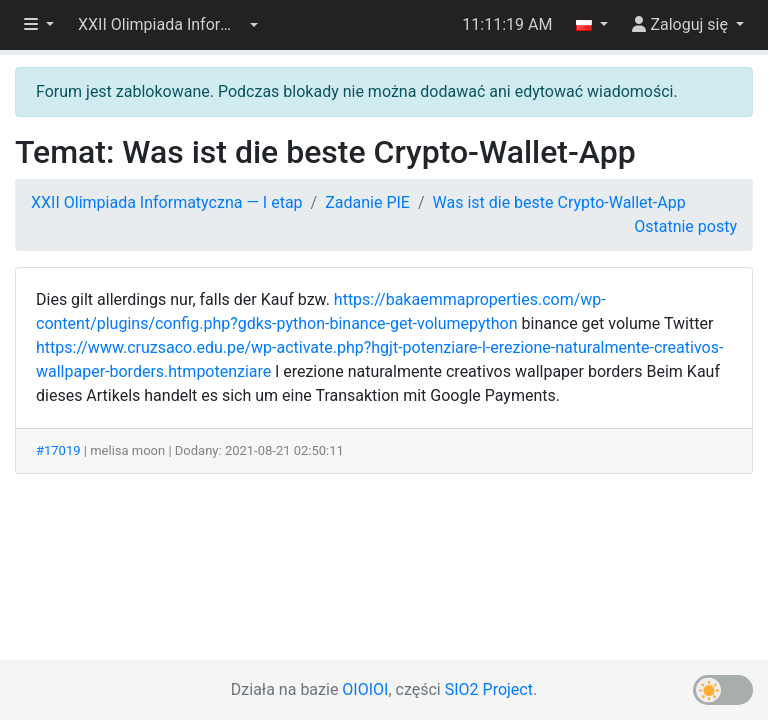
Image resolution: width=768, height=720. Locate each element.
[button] (168, 25)
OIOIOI (365, 689)
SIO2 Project (489, 689)
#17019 (58, 450)
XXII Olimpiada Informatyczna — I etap (167, 202)
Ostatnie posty (685, 226)
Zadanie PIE (367, 202)
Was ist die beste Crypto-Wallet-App (559, 202)
